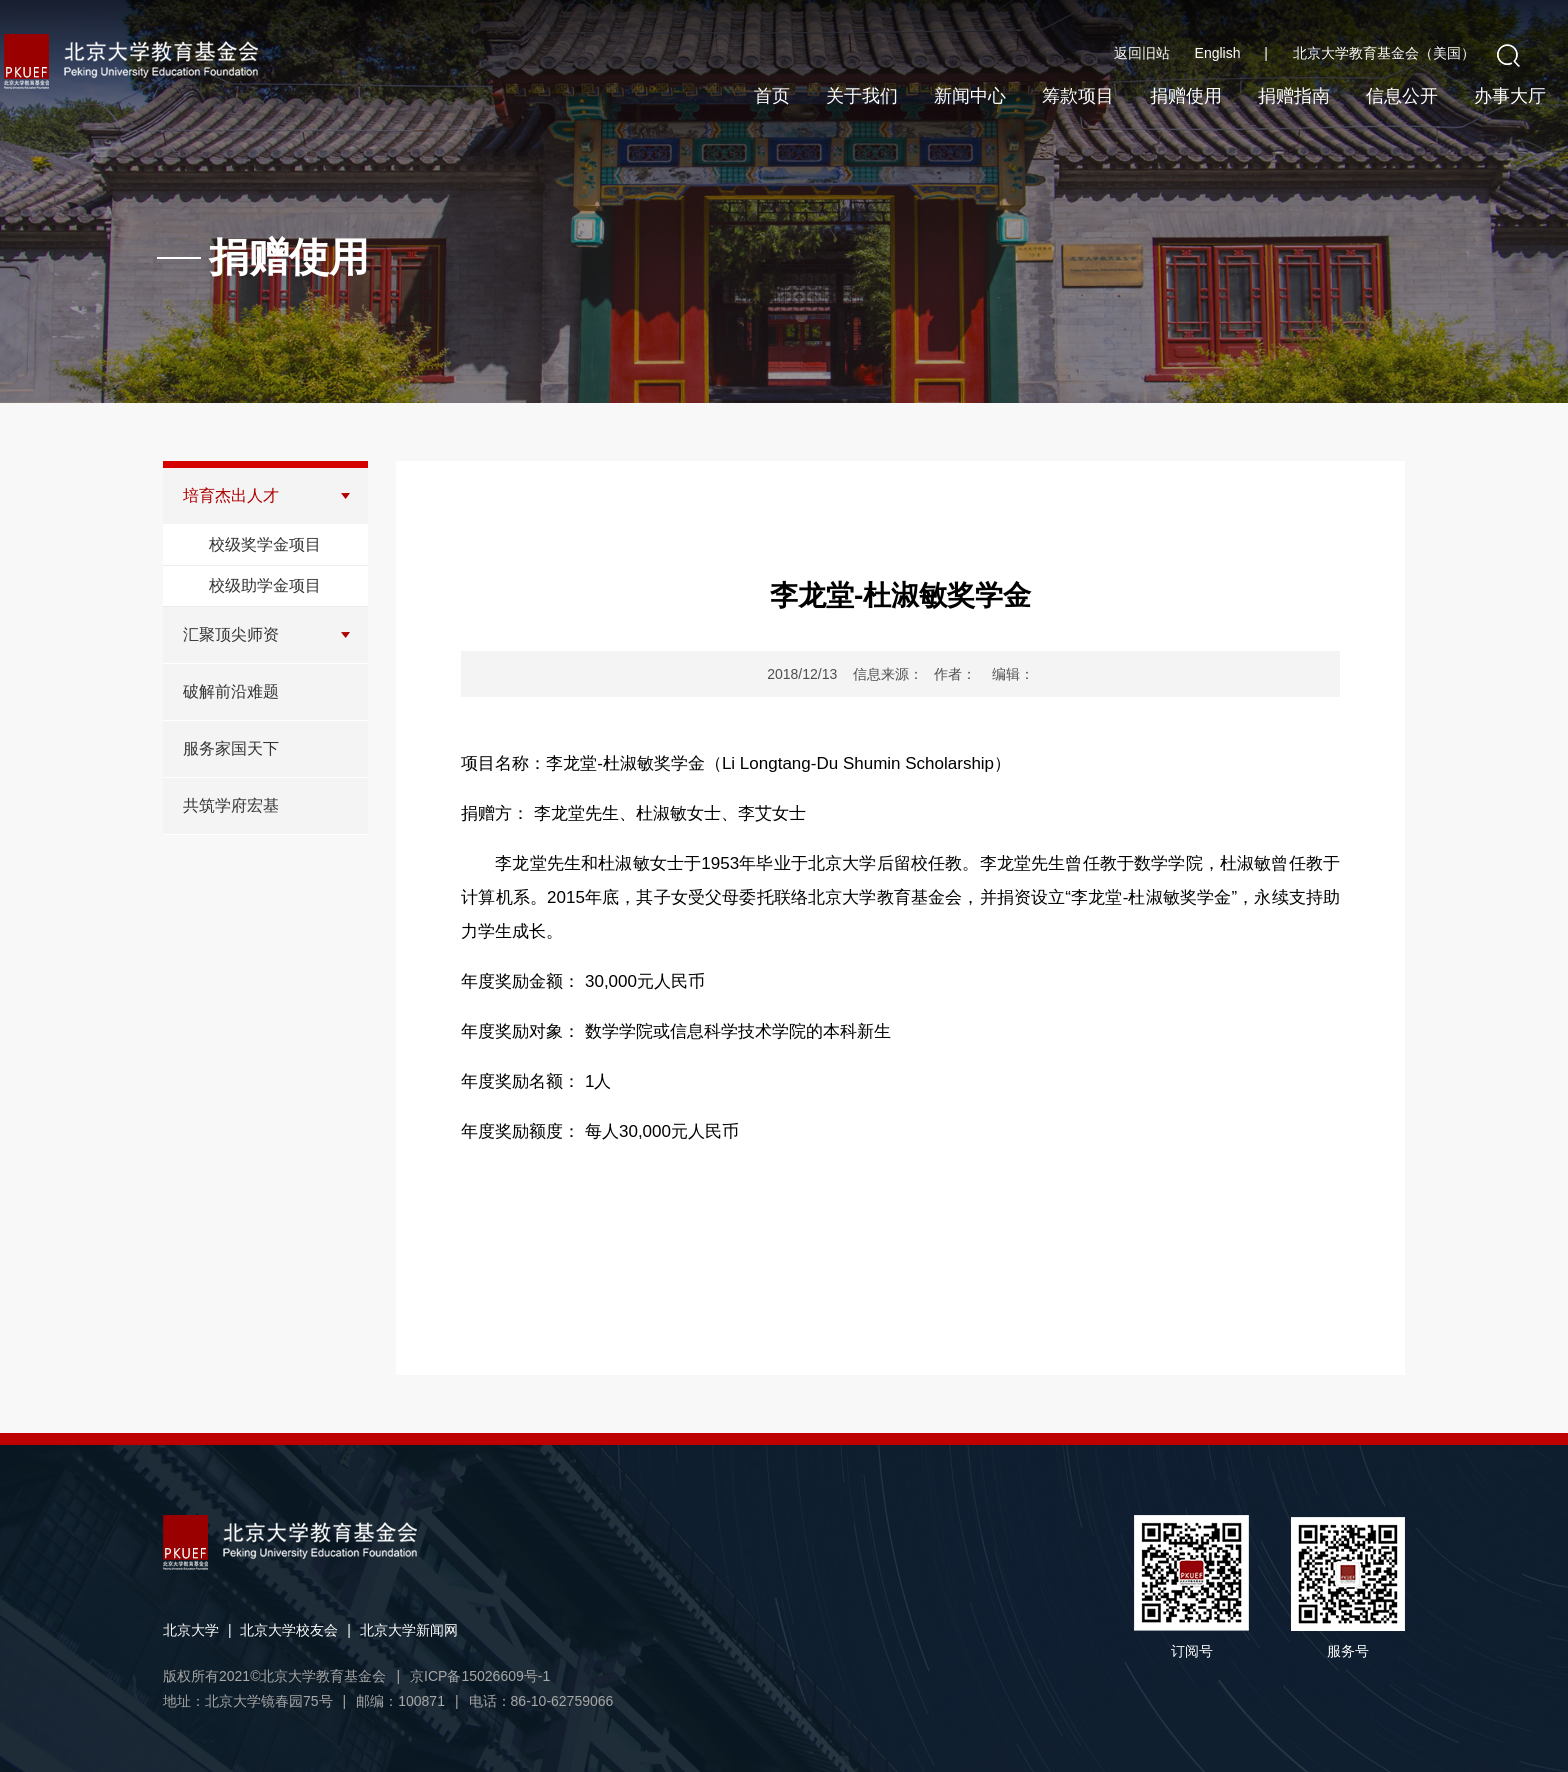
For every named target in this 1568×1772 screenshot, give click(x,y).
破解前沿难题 (231, 691)
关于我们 (862, 96)
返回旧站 (1142, 53)
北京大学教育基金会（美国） (1384, 53)
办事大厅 (1510, 96)
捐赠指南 (1294, 96)
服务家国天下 (231, 748)
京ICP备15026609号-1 (480, 1676)
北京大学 (191, 1630)
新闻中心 (970, 96)
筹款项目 (1078, 96)
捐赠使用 (1186, 96)
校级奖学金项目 (265, 544)
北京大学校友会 (289, 1630)
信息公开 (1402, 96)
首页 (772, 96)
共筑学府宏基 (231, 805)
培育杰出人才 (231, 495)
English (1231, 53)
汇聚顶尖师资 (231, 634)
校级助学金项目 (265, 585)
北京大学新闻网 (409, 1630)
